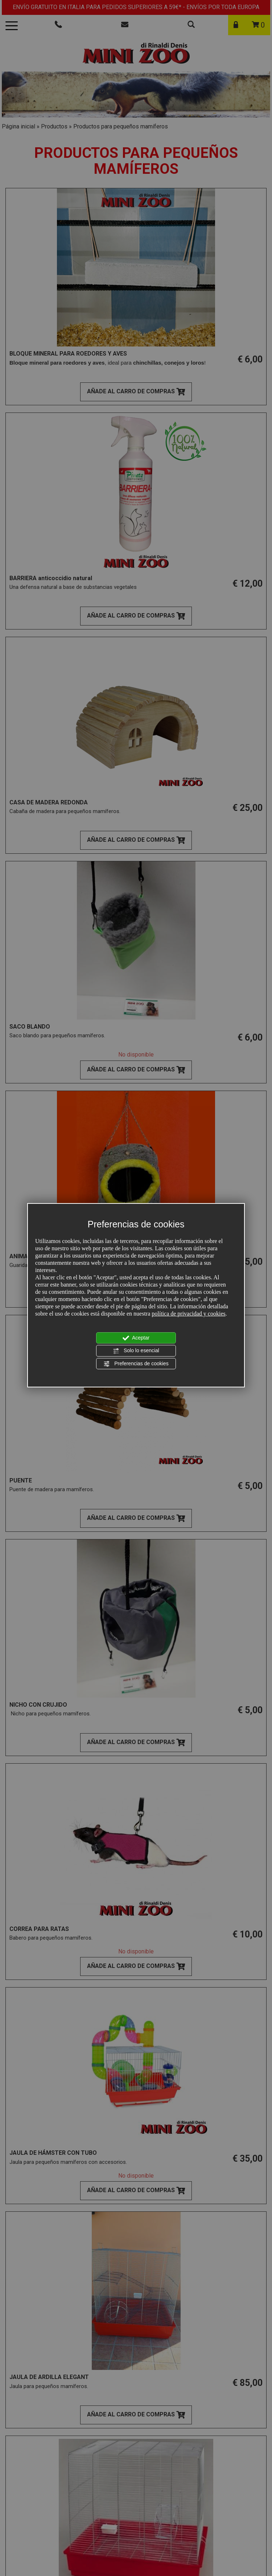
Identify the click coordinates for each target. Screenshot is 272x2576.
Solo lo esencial (136, 1351)
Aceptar (136, 1338)
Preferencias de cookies (135, 1364)
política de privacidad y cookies (188, 1313)
